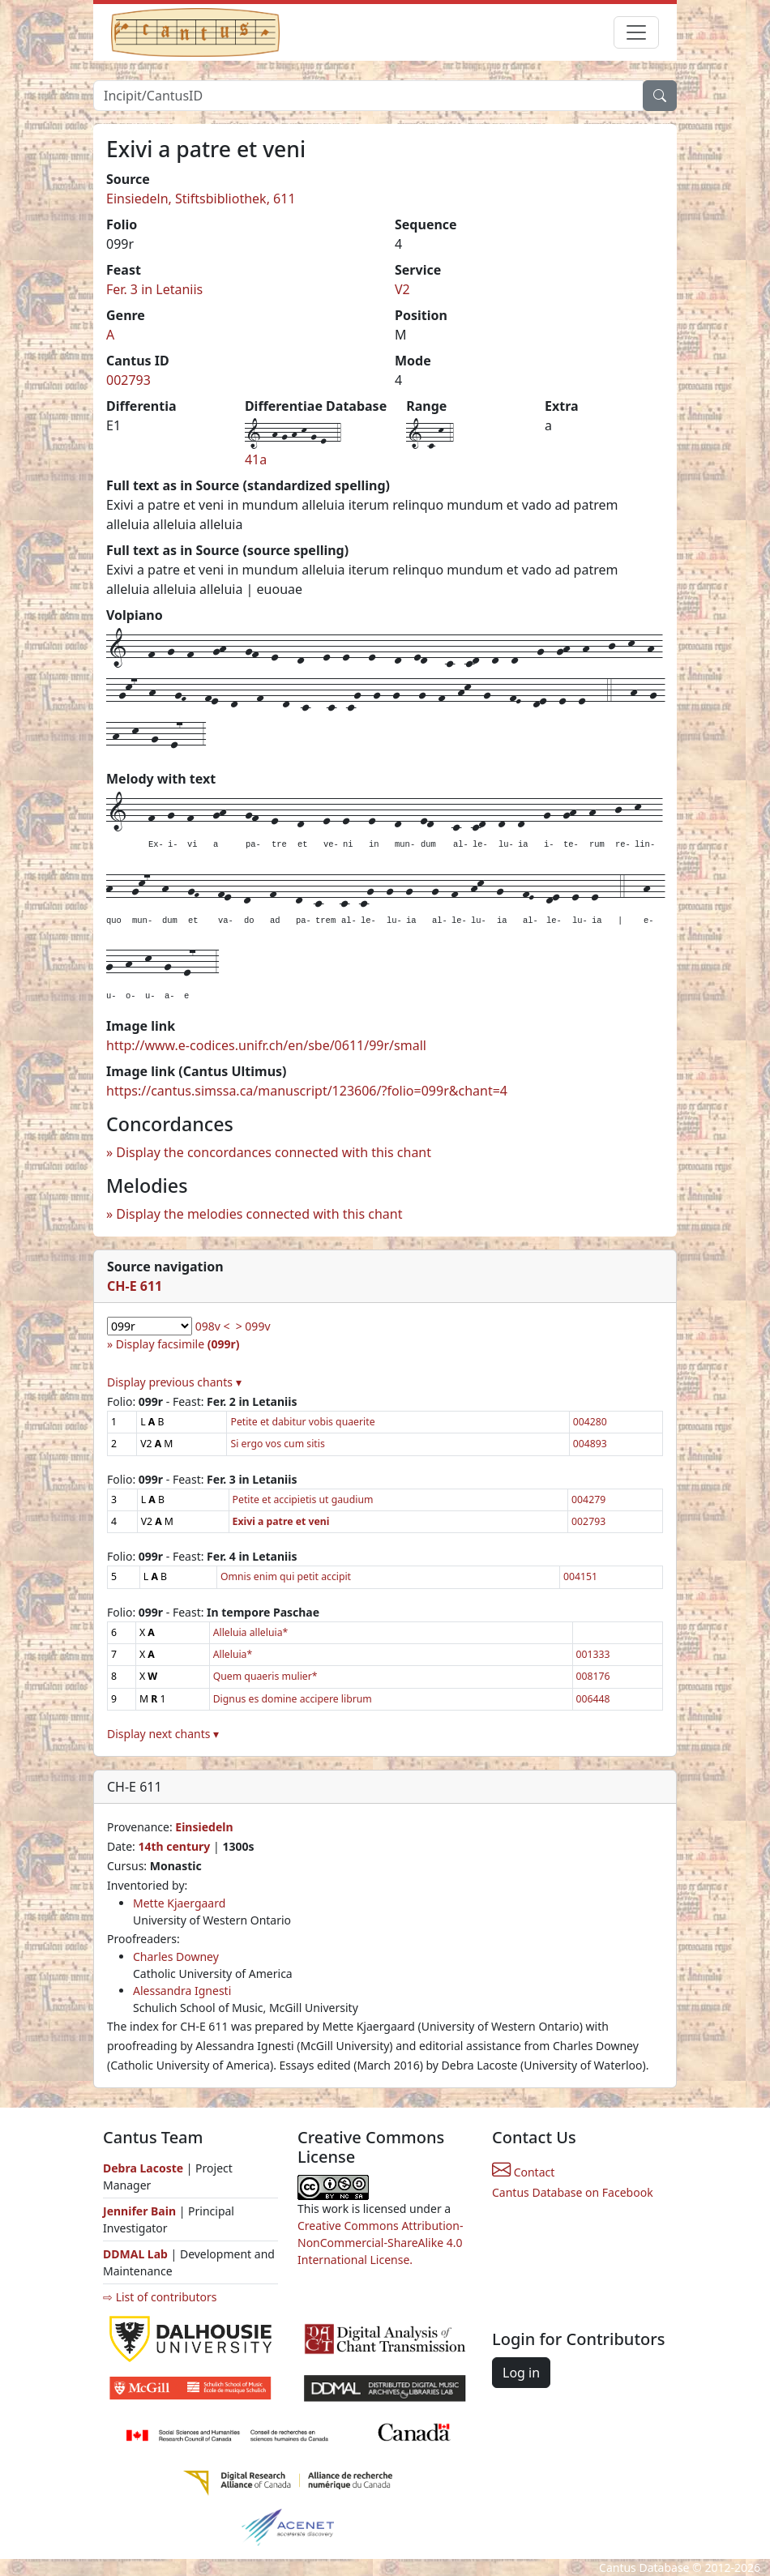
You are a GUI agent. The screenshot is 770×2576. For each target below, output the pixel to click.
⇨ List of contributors (159, 2297)
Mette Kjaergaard (179, 1903)
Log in (521, 2373)
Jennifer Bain (141, 2211)
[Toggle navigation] (636, 32)
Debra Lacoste (143, 2168)
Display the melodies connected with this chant (259, 1214)
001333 (593, 1654)
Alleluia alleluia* (251, 1632)
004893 (590, 1443)
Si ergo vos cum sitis (277, 1443)
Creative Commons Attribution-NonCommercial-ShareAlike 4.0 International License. (380, 2242)
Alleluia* (233, 1654)
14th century (174, 1846)
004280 (590, 1422)
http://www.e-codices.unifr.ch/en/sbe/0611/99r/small (266, 1045)
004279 (588, 1499)
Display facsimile (178, 1344)
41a (256, 459)
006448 (593, 1699)
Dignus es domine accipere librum (292, 1699)
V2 (402, 289)
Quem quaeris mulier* (265, 1676)
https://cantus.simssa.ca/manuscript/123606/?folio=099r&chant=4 (306, 1091)
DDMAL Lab (135, 2254)
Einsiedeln (204, 1827)
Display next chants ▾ (163, 1733)
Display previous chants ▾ (174, 1382)
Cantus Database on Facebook (572, 2192)
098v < (212, 1326)
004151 (580, 1576)
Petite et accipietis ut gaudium (303, 1499)
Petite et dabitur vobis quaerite (302, 1422)
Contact (523, 2172)
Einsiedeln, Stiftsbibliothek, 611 (201, 198)
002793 (128, 380)
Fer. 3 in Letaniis (154, 289)
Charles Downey (176, 1956)
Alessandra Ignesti (182, 1990)
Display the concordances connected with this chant (273, 1152)
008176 (593, 1676)
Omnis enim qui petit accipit (285, 1576)
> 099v (253, 1326)
